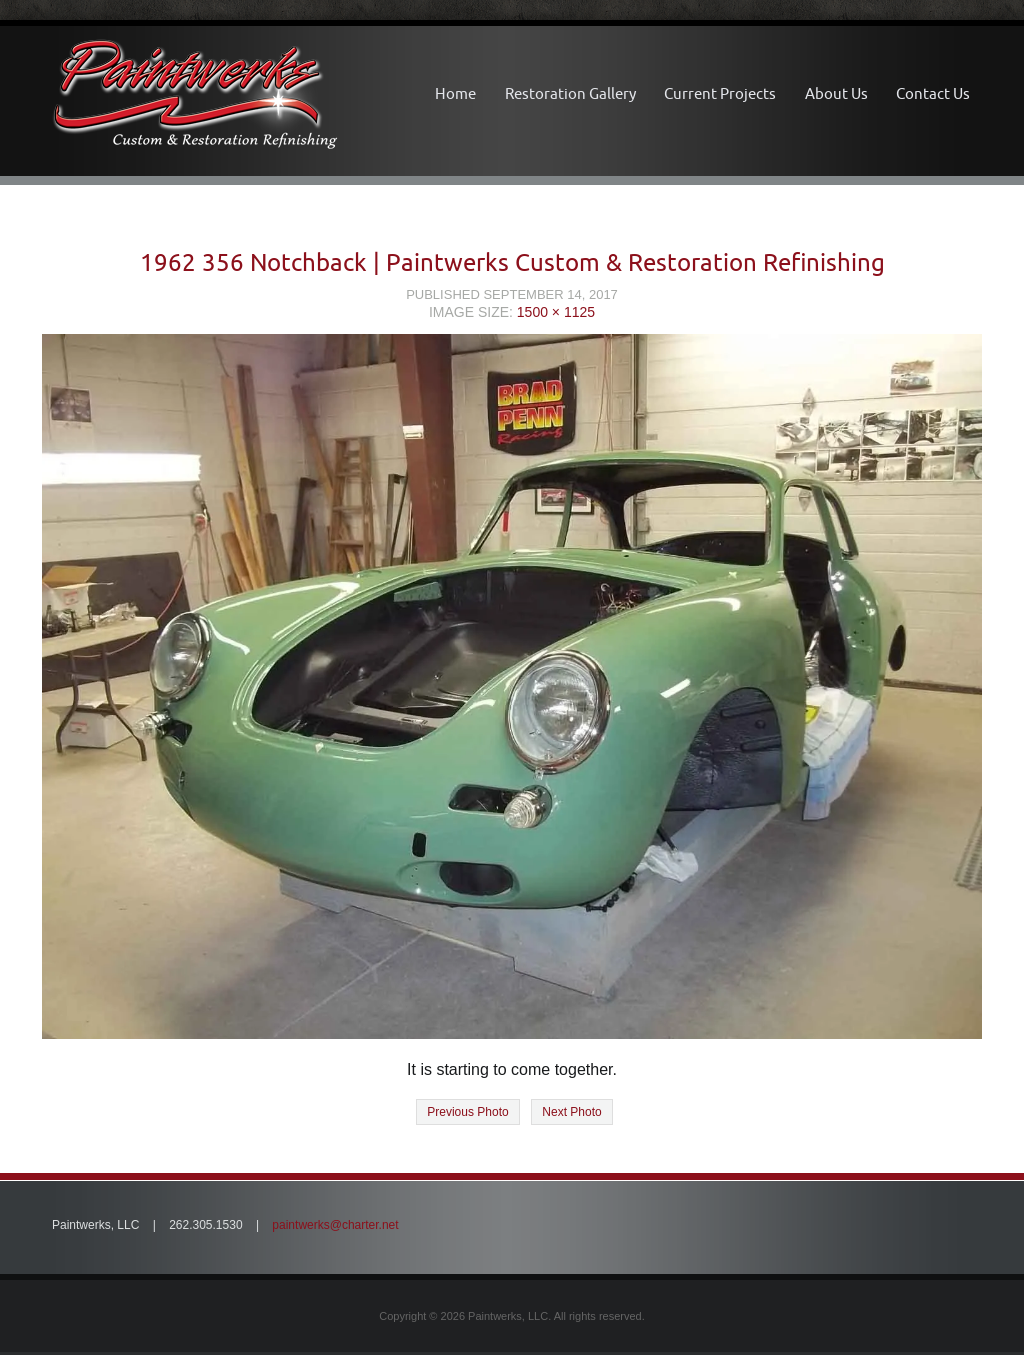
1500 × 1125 (556, 312)
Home (455, 93)
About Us (836, 93)
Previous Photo (467, 1112)
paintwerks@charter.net (335, 1225)
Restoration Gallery (570, 93)
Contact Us (933, 93)
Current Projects (720, 93)
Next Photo (571, 1112)
